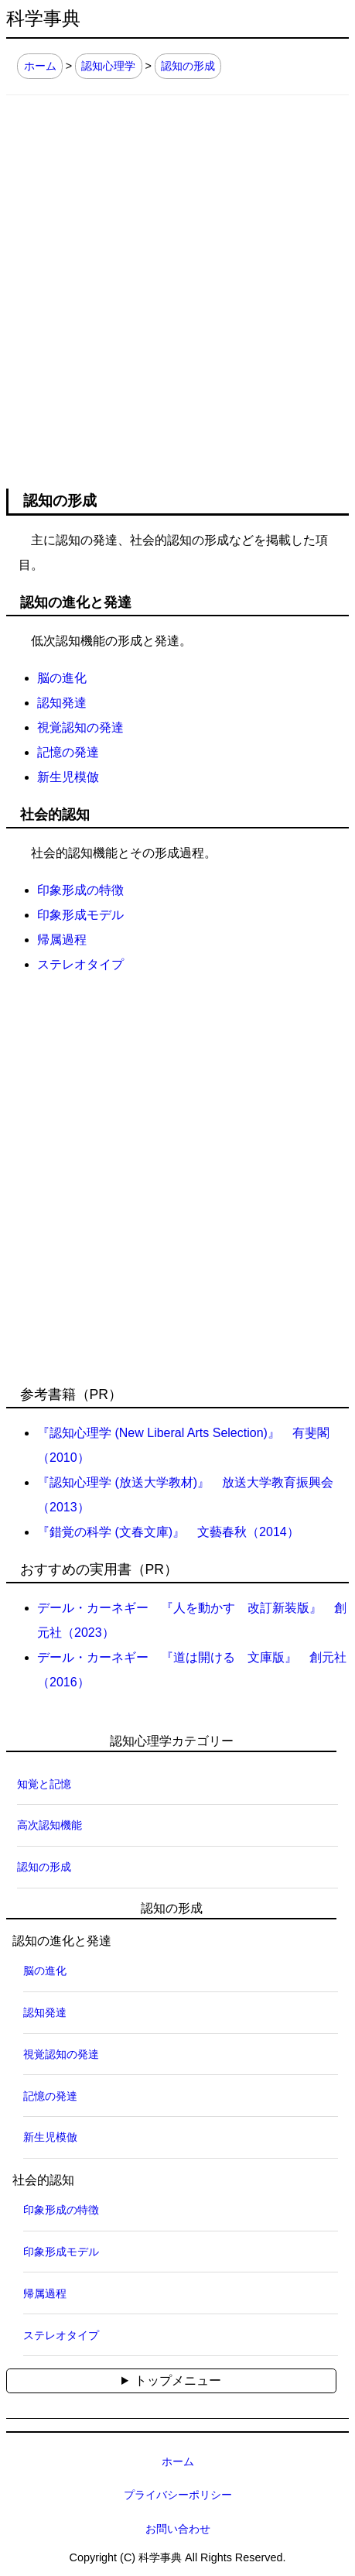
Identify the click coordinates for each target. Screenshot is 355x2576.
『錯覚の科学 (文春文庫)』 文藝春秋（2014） (168, 1531)
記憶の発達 (68, 752)
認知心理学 (108, 66)
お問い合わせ (177, 2529)
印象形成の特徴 (80, 890)
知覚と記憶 (44, 1784)
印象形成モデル (80, 914)
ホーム (40, 66)
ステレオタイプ (80, 964)
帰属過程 (62, 939)
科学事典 (43, 19)
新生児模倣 (68, 777)
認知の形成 (188, 66)
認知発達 (62, 702)
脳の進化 (62, 677)
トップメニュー (178, 2380)
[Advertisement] (177, 280)
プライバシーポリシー (178, 2495)
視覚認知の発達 (80, 727)
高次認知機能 (49, 1825)
